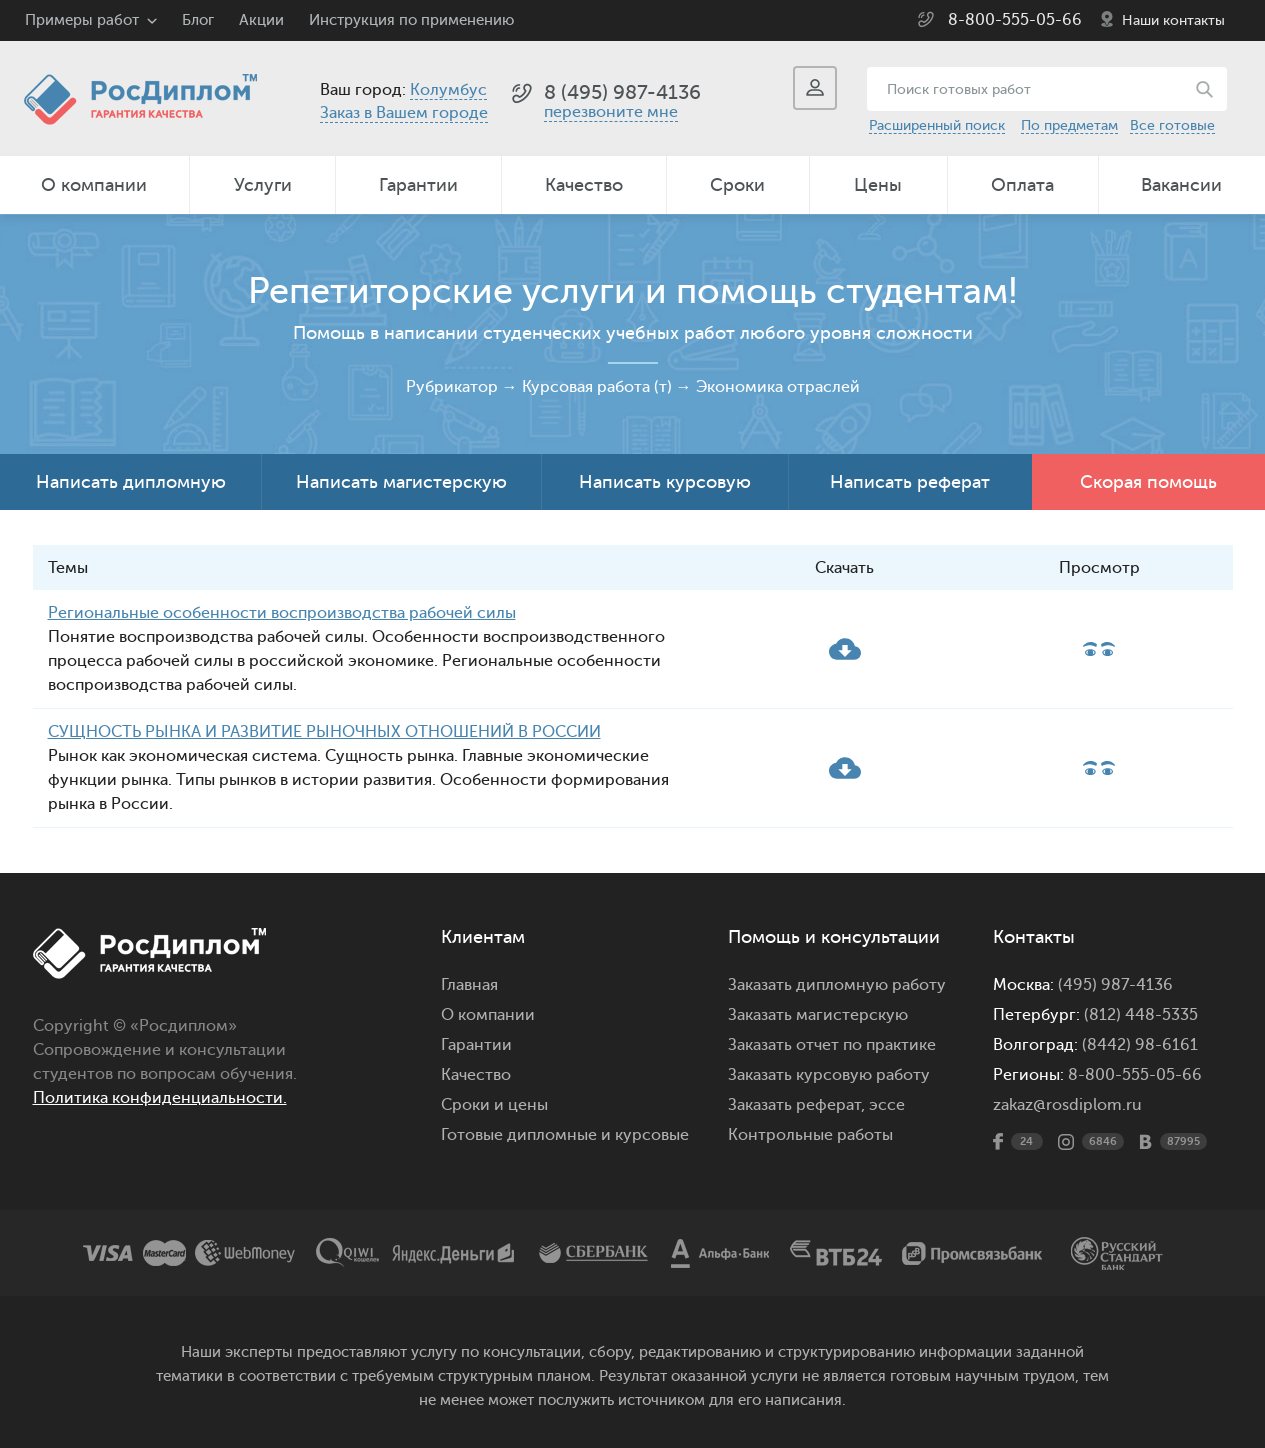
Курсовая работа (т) (597, 387)
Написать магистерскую (401, 482)
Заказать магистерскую (818, 1015)
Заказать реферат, (796, 1105)
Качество (584, 185)
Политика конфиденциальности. (160, 1098)
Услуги (263, 185)
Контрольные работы (810, 1135)
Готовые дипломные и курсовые (565, 1135)
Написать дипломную (131, 482)
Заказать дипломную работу (837, 985)
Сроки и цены (494, 1105)
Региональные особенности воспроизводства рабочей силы (282, 613)
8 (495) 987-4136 (622, 92)
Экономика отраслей (778, 387)
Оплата (1022, 185)
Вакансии (1181, 185)
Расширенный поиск (937, 125)
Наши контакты (1173, 20)
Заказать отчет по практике (832, 1045)
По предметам (1069, 125)
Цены (878, 185)
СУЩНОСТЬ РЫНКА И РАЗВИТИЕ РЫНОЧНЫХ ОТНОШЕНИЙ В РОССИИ (324, 732)
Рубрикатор (452, 387)
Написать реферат (910, 482)
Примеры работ (82, 20)
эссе (887, 1105)
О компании (94, 185)
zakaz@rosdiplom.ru (1067, 1105)
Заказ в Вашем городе (404, 113)
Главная (469, 985)
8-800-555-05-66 (1015, 20)
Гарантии (418, 185)
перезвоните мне (611, 112)
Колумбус (448, 90)
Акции (261, 20)
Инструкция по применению (411, 20)
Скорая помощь (1148, 482)
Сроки (737, 185)
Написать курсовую (665, 482)
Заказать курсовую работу (829, 1075)
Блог (198, 20)
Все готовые (1172, 125)
